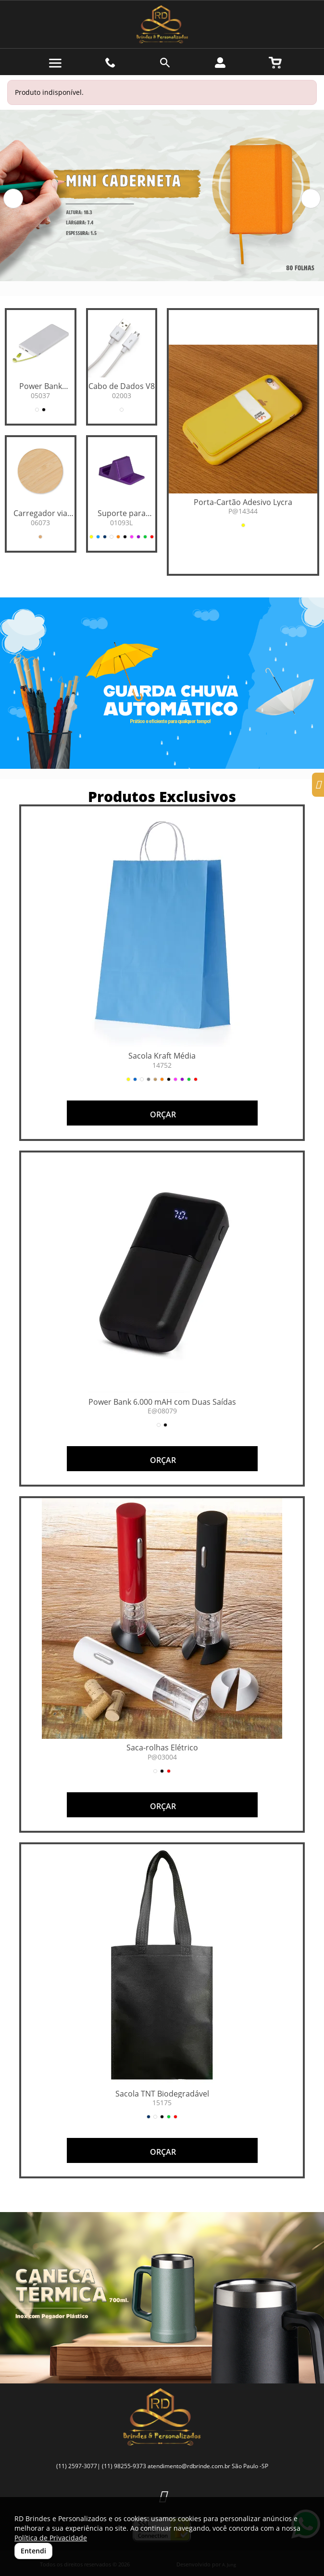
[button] (13, 198)
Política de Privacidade (50, 2537)
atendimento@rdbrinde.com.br (189, 2466)
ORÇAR (162, 1114)
